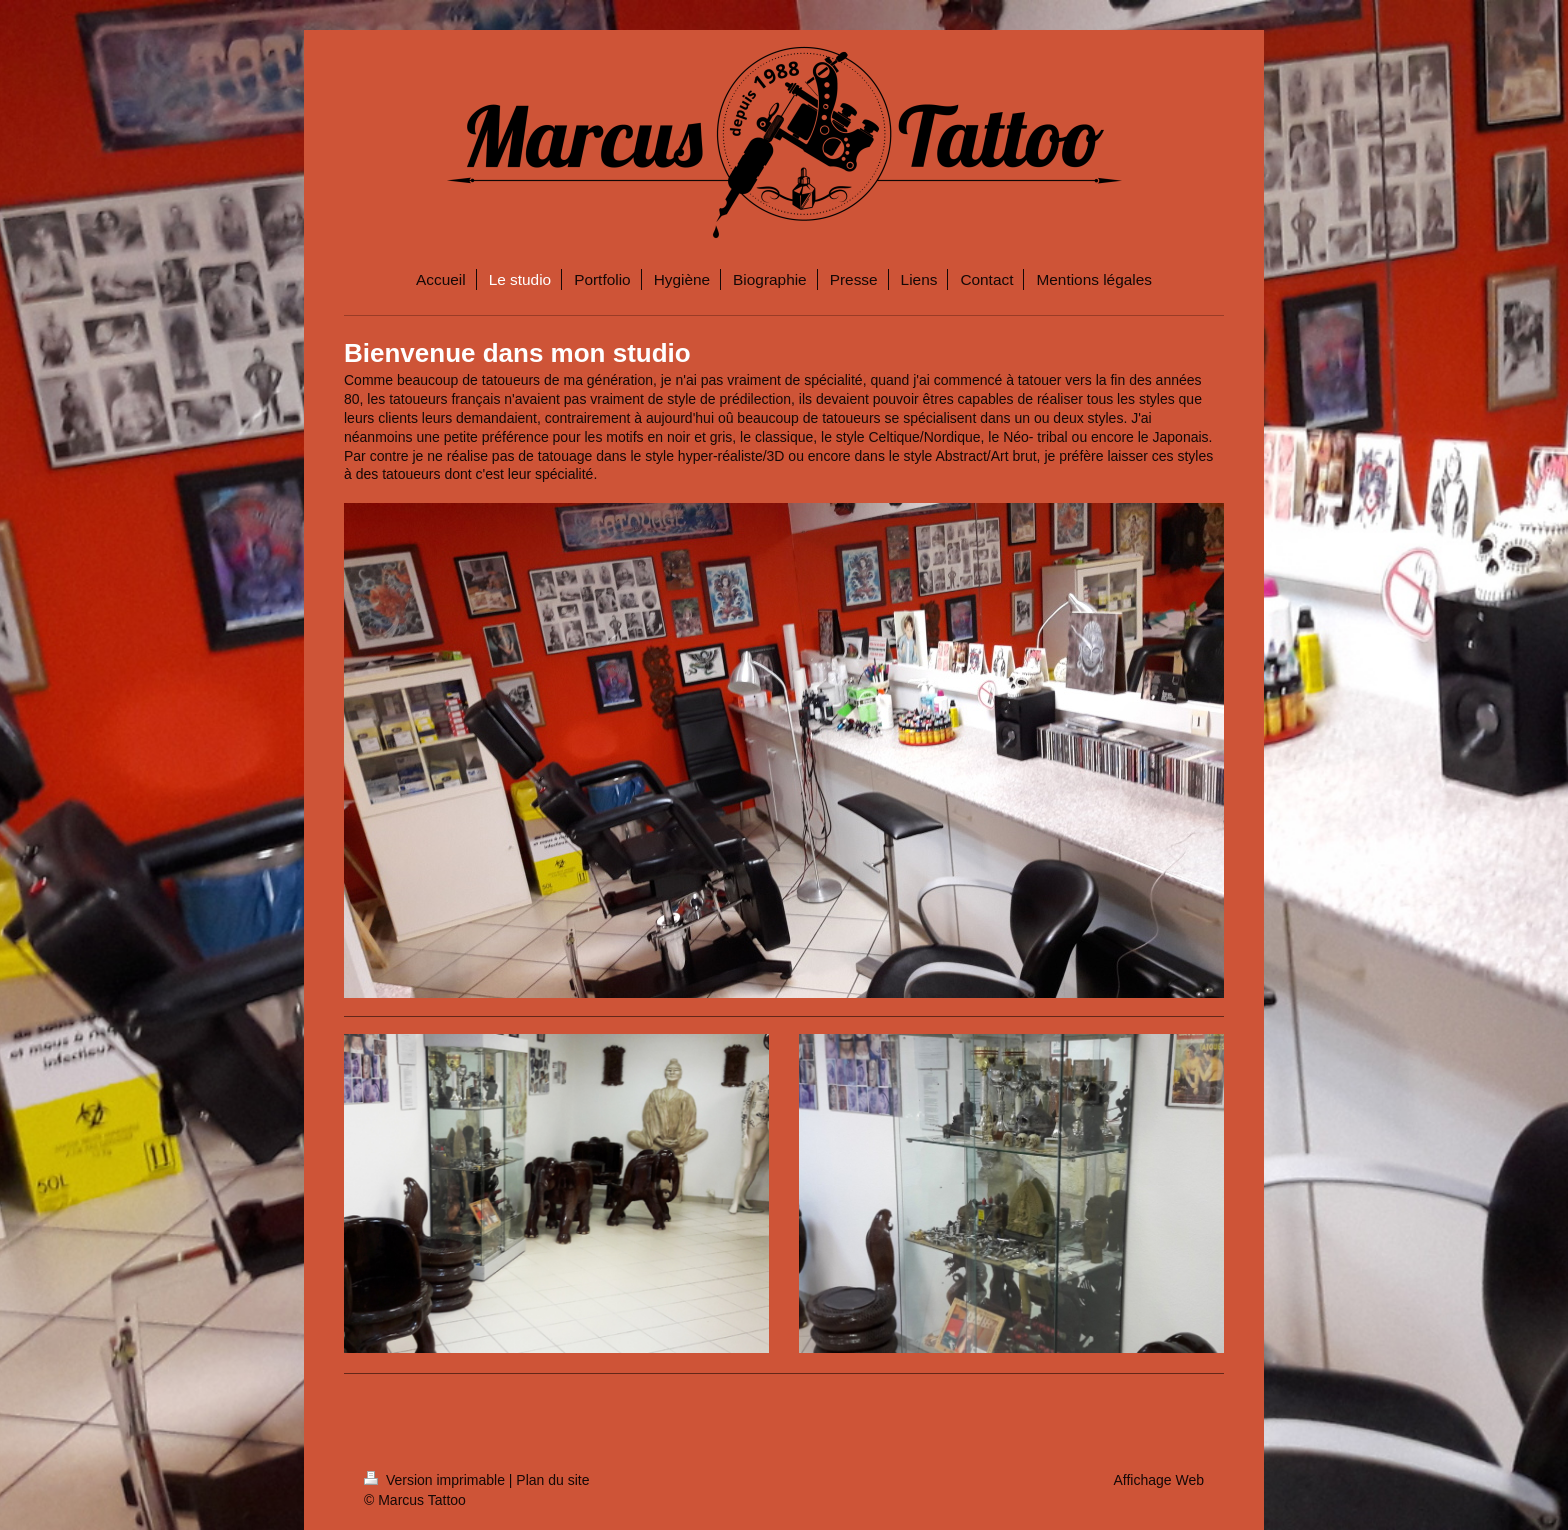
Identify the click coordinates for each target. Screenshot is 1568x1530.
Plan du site (552, 1480)
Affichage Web (1158, 1480)
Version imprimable (436, 1480)
